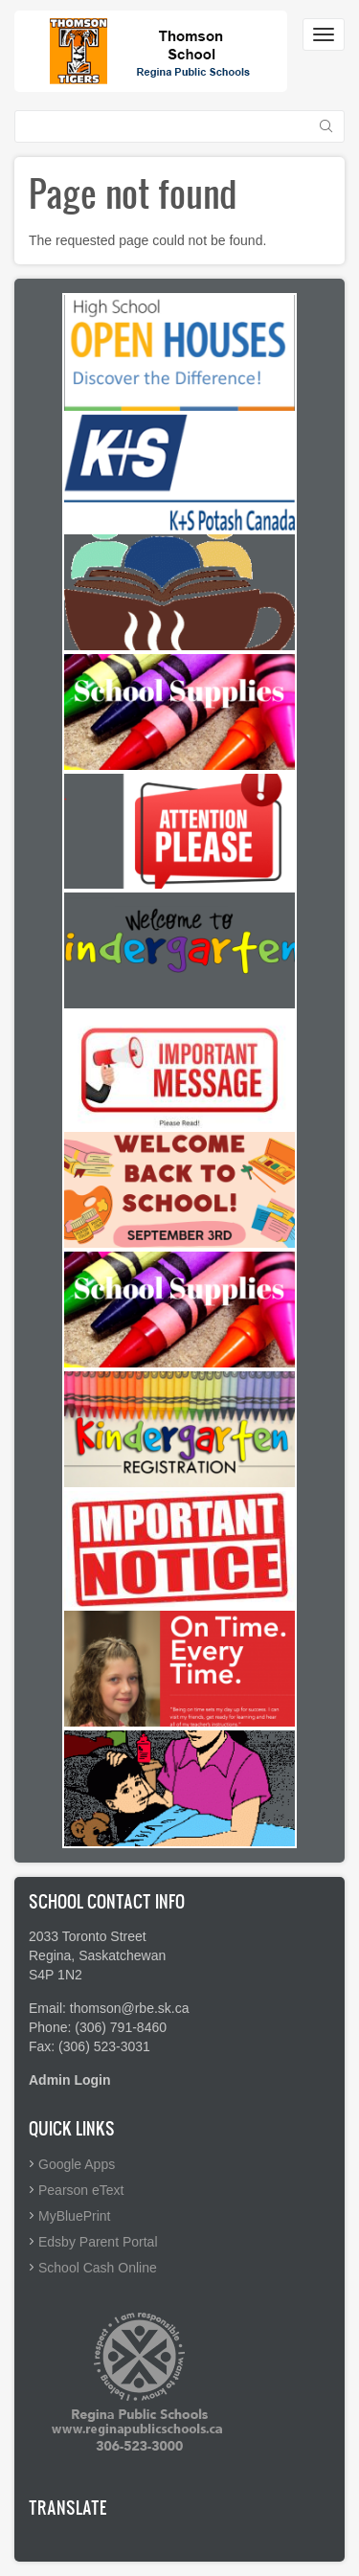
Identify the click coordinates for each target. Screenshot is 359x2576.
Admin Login (70, 2080)
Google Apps (76, 2164)
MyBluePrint (74, 2216)
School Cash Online (97, 2267)
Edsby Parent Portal (98, 2241)
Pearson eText (81, 2190)
